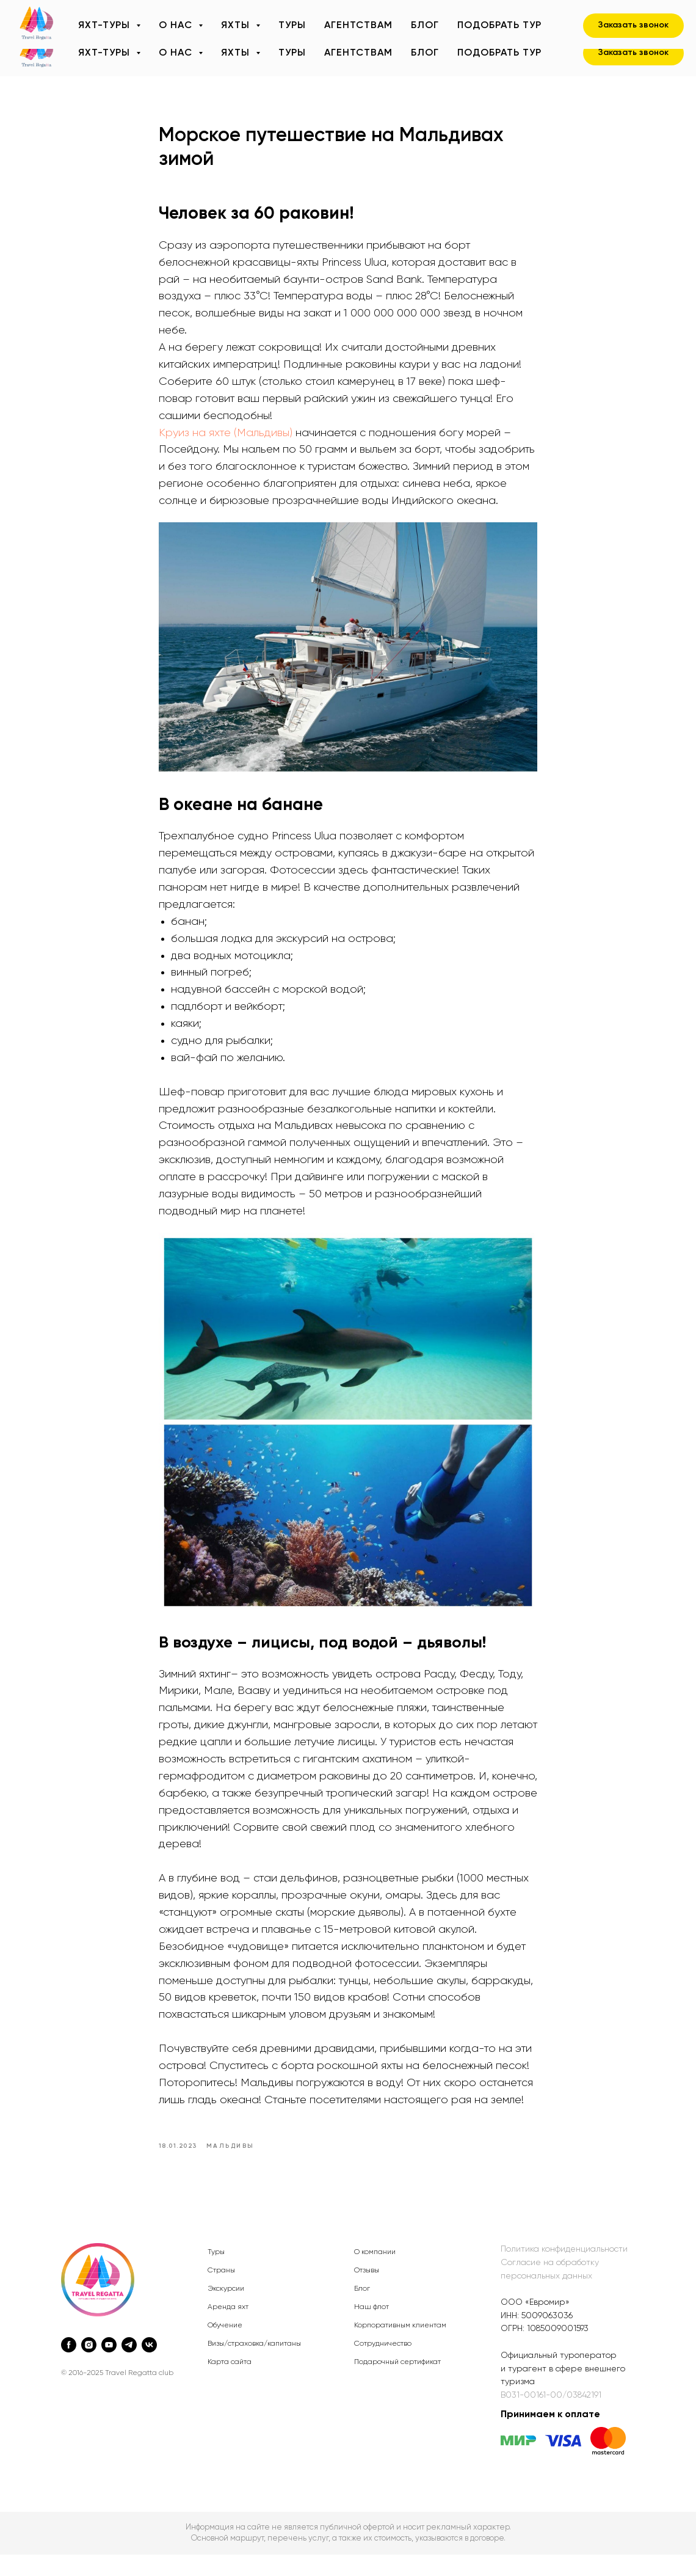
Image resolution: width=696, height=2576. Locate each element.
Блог (425, 53)
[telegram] (129, 2366)
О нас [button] (177, 53)
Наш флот (371, 2328)
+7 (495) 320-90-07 (115, 13)
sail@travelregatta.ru (228, 13)
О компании (375, 2273)
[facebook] (68, 2366)
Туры (292, 53)
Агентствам (358, 53)
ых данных (571, 2297)
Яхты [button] (237, 53)
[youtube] (109, 2366)
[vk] (149, 2366)
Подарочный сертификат (397, 2383)
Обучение (225, 2347)
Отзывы (366, 2292)
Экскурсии (226, 2310)
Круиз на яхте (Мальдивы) (225, 443)
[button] (633, 53)
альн (540, 2297)
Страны (221, 2292)
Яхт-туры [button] (105, 53)
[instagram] (88, 2366)
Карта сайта (230, 2383)
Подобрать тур (499, 53)
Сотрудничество (382, 2365)
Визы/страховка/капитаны (254, 2365)
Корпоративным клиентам (400, 2347)
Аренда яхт (228, 2328)
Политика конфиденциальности (564, 2270)
